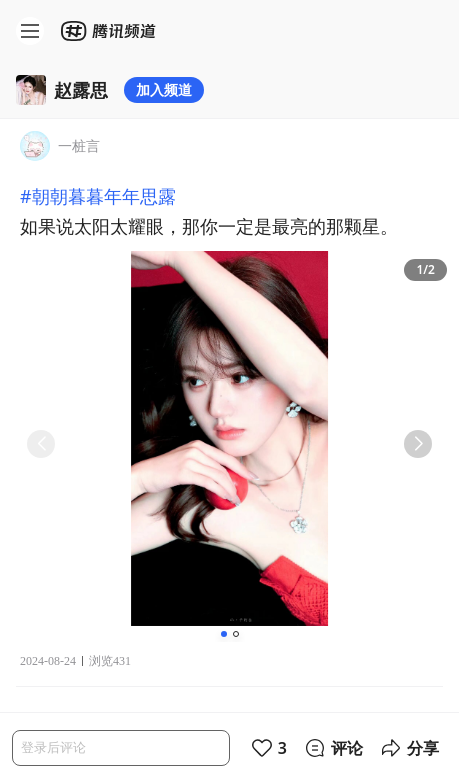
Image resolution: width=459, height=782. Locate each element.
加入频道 (164, 89)
